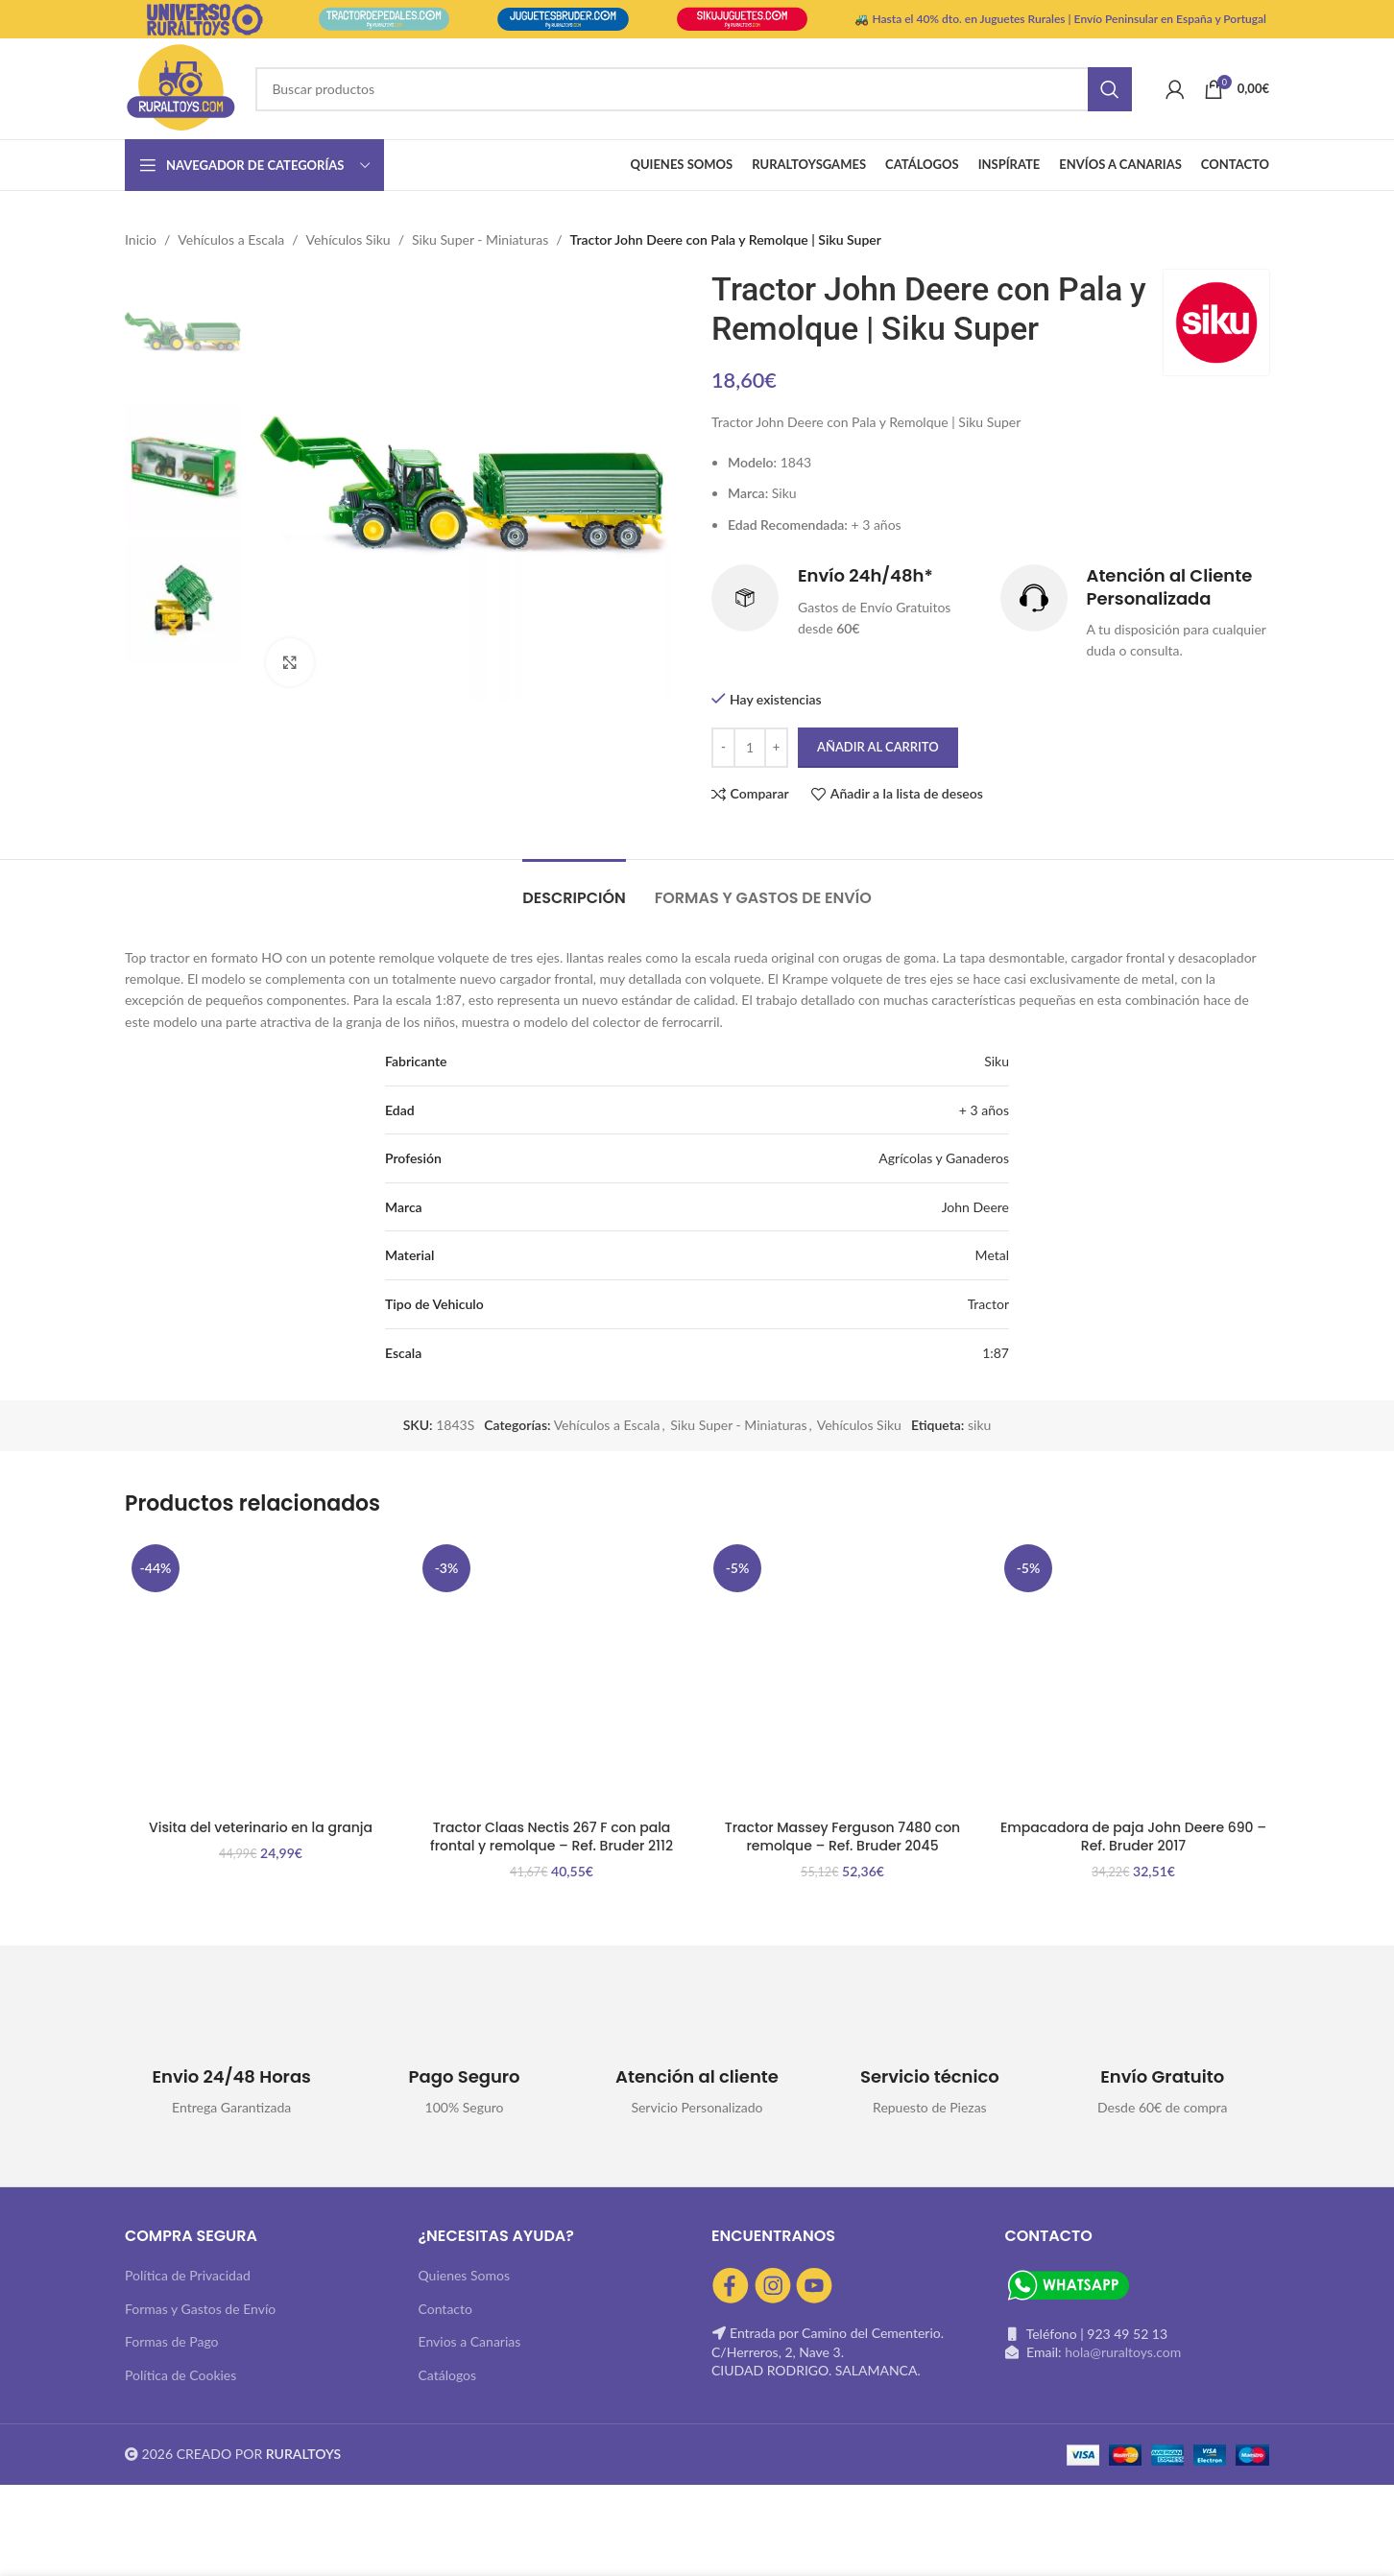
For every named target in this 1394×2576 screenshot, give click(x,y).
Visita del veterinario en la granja (261, 1827)
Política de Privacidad (188, 2275)
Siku (996, 1061)
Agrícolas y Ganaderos (943, 1158)
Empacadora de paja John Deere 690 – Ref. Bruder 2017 (1133, 1837)
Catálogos (448, 2375)
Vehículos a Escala (231, 239)
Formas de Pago (172, 2341)
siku (979, 1425)
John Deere (975, 1207)
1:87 (995, 1353)
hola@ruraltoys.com (1123, 2352)
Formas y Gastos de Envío (200, 2309)
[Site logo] (180, 87)
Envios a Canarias (470, 2341)
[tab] (574, 888)
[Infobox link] (846, 602)
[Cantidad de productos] (749, 747)
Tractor (988, 1304)
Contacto (445, 2309)
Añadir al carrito (878, 746)
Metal (992, 1255)
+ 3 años (984, 1110)
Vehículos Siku (348, 239)
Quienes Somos (465, 2275)
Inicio (140, 239)
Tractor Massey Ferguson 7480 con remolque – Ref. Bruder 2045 (842, 1837)
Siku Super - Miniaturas (480, 239)
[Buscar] (693, 89)
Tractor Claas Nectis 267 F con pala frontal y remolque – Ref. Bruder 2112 (551, 1837)
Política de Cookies (180, 2375)
